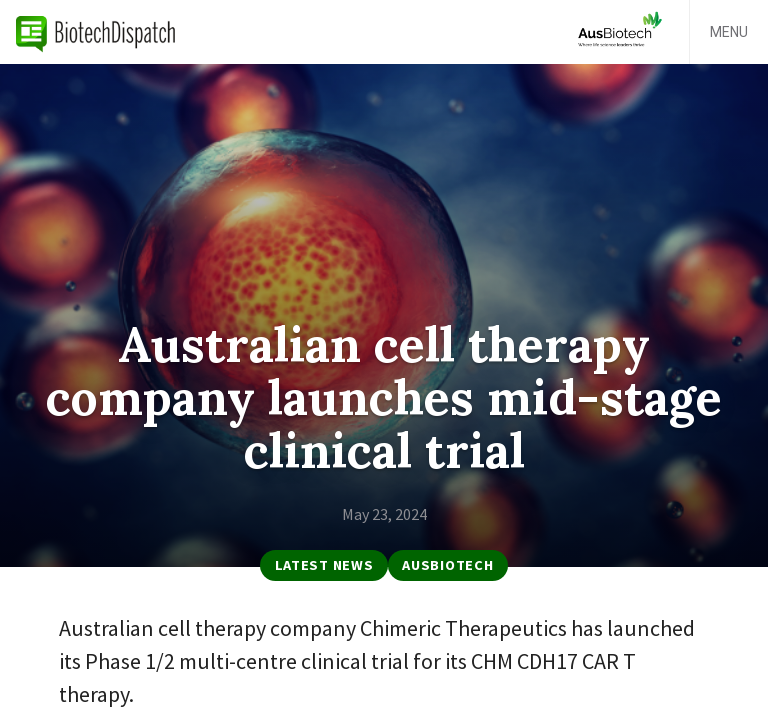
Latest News (324, 565)
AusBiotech (447, 565)
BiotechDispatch (96, 32)
